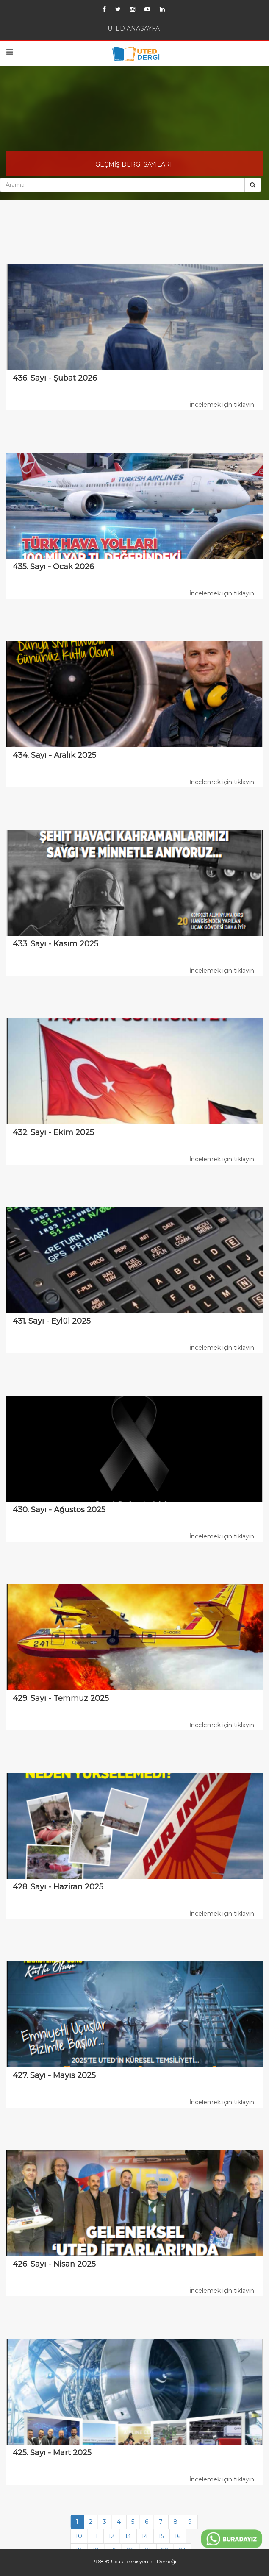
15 (161, 2536)
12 (111, 2536)
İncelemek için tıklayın (221, 405)
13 (128, 2536)
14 (144, 2536)
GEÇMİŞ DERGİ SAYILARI (133, 164)
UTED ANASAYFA (134, 28)
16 (177, 2536)
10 (78, 2536)
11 (95, 2536)
